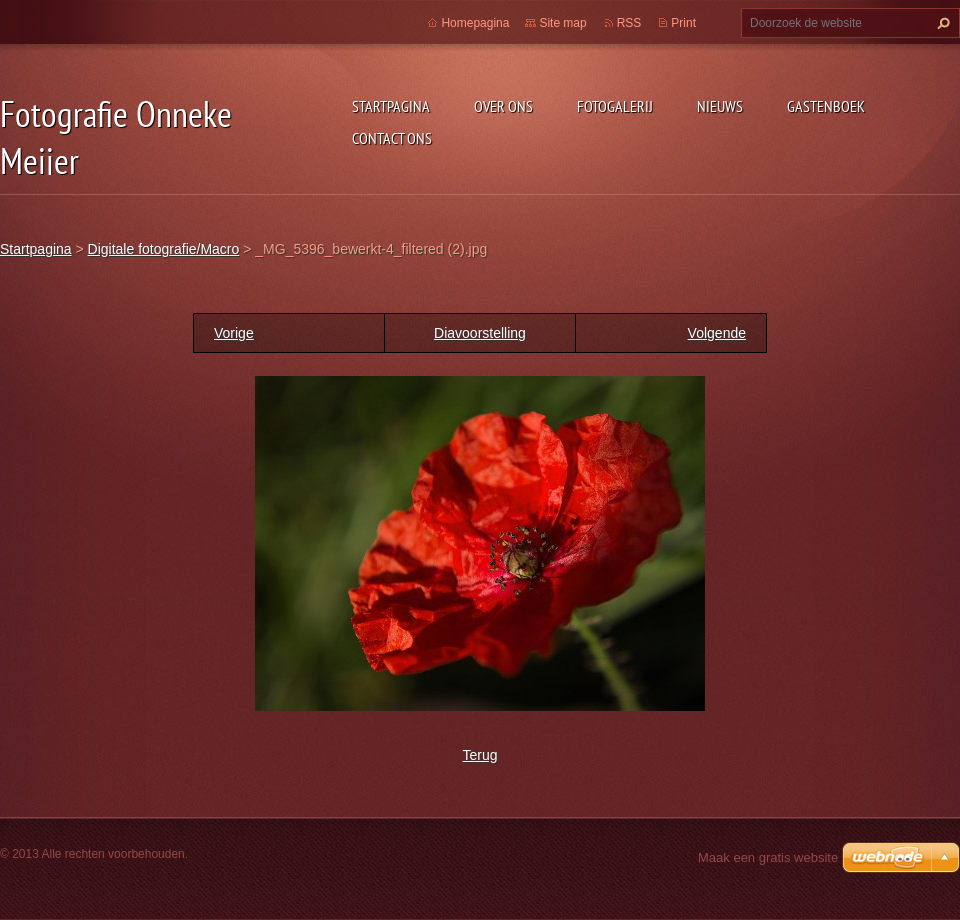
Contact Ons (392, 138)
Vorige (234, 333)
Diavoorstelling (480, 333)
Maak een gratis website (768, 857)
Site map (562, 23)
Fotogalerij (615, 106)
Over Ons (503, 106)
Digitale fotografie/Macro (164, 249)
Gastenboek (826, 106)
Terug (479, 755)
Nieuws (720, 106)
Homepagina (475, 23)
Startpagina (391, 106)
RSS (629, 23)
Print (683, 23)
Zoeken (941, 23)
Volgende (717, 333)
